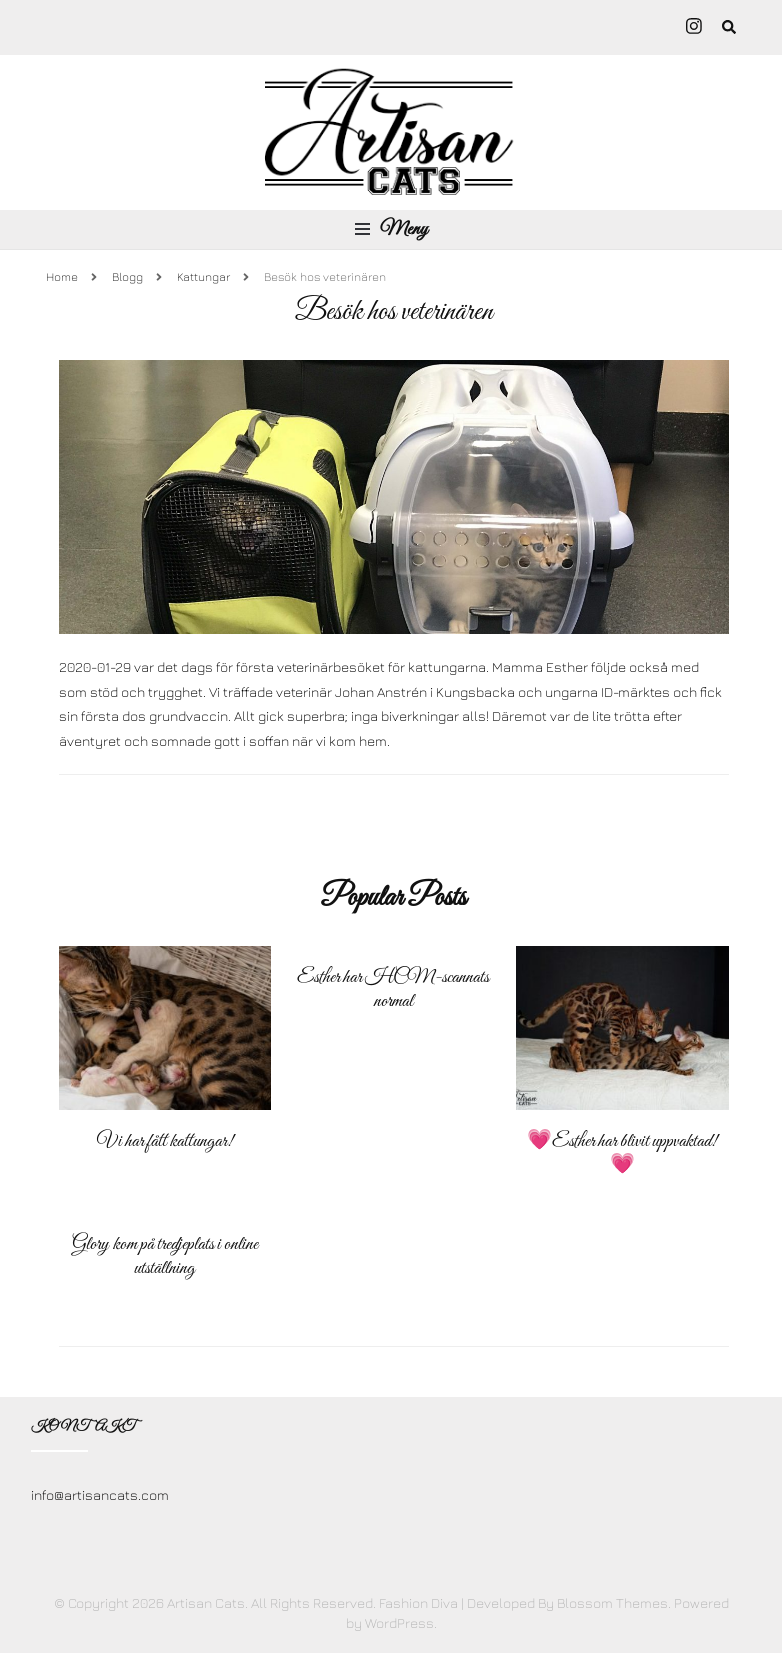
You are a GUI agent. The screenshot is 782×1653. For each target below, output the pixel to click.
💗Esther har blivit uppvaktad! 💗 (622, 1153)
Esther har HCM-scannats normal (393, 989)
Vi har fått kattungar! (165, 1141)
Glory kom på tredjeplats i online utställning (165, 1256)
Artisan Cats (206, 1602)
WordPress (399, 1622)
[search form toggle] (729, 28)
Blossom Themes (612, 1602)
